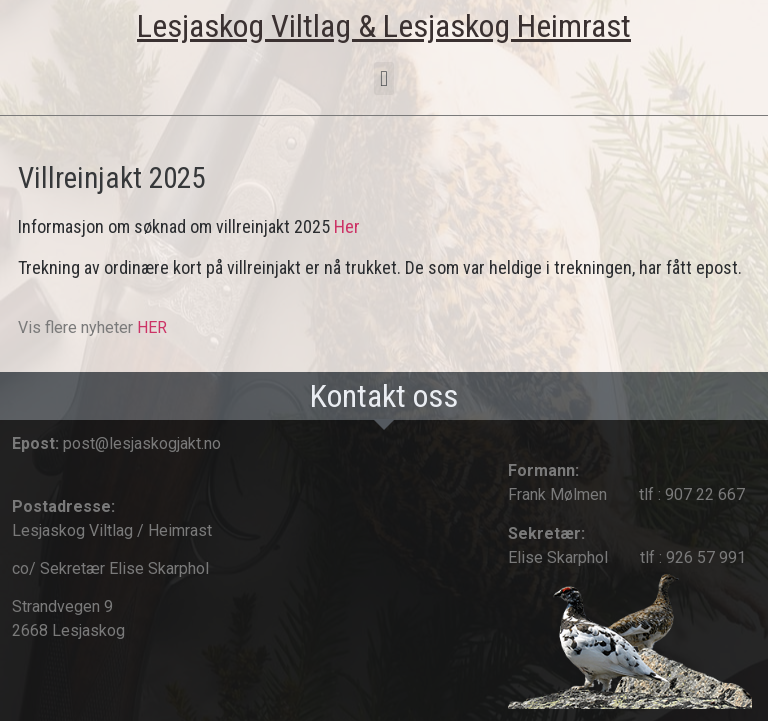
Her (347, 226)
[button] (383, 78)
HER (152, 327)
